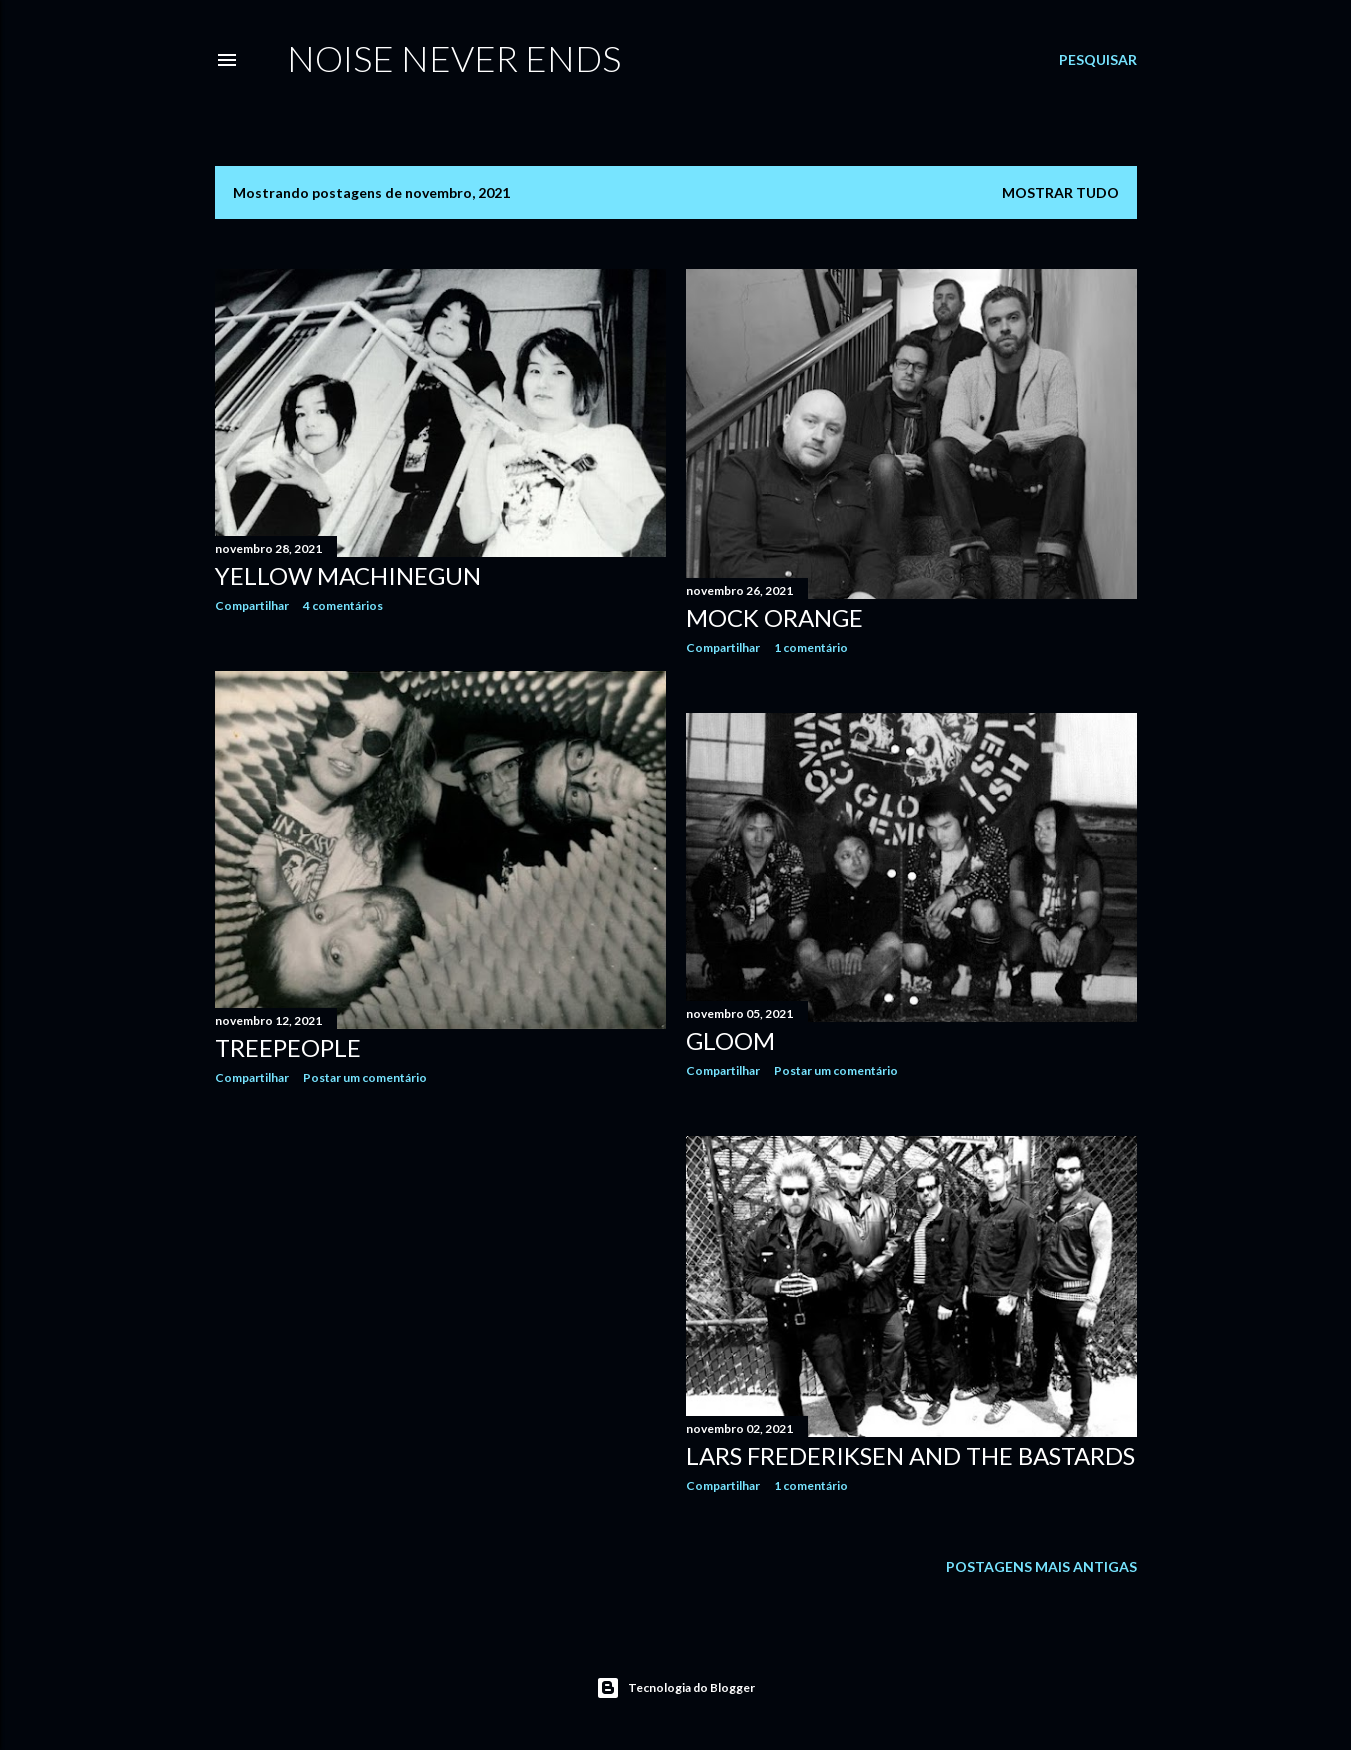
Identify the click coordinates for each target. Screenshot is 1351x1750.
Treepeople (288, 1047)
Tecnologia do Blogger (675, 1688)
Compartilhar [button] (252, 605)
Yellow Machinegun (348, 575)
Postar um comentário (365, 1077)
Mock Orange (774, 617)
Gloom (730, 1040)
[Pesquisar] (1098, 60)
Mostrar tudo (1060, 192)
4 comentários (343, 605)
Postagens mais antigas (1041, 1566)
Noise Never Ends (454, 58)
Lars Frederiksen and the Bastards (910, 1455)
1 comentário (811, 647)
